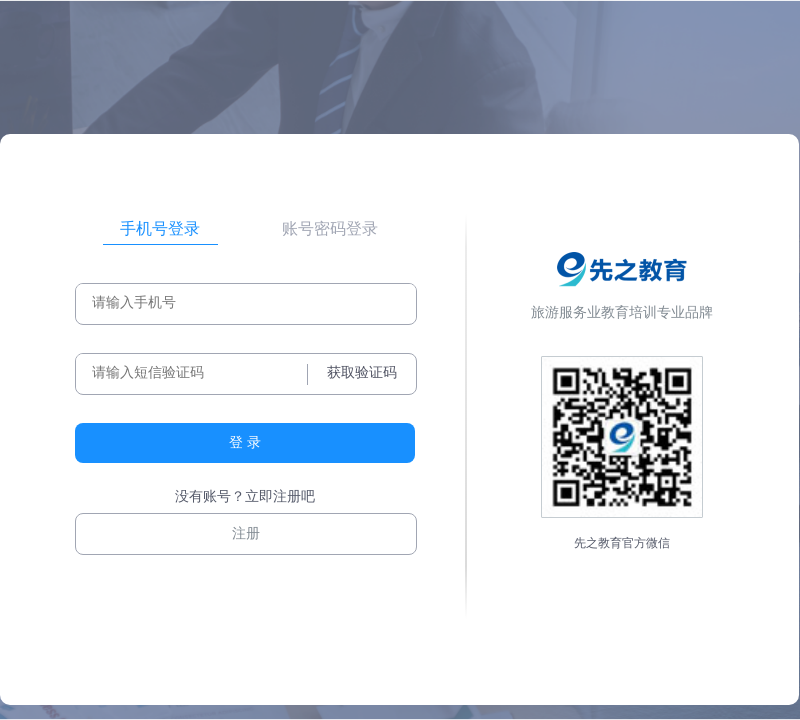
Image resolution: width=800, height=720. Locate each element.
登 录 (245, 442)
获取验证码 (362, 372)
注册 (246, 533)
